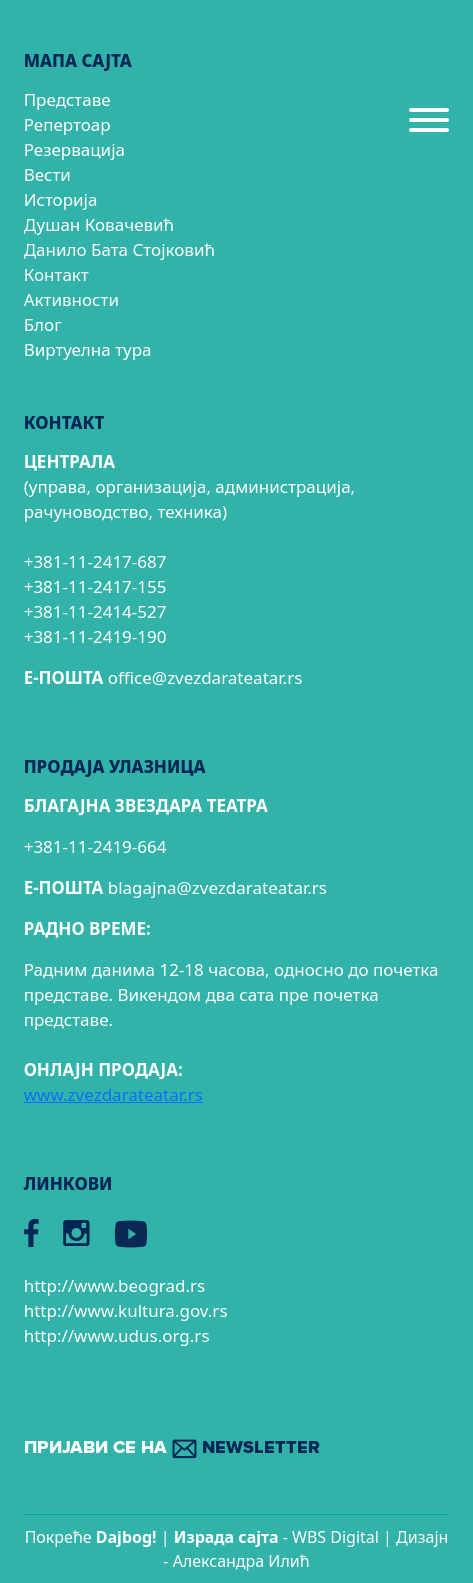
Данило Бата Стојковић (119, 249)
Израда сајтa (226, 1537)
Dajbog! (126, 1537)
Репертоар (67, 124)
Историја (61, 199)
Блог (43, 324)
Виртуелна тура (88, 349)
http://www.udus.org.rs (117, 1335)
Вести (47, 174)
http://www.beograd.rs (115, 1285)
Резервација (74, 149)
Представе (67, 99)
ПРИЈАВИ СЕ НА (172, 1448)
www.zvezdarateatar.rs (113, 1094)
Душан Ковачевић (99, 224)
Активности (71, 299)
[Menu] (429, 128)
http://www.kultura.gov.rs (126, 1310)
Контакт (56, 274)
